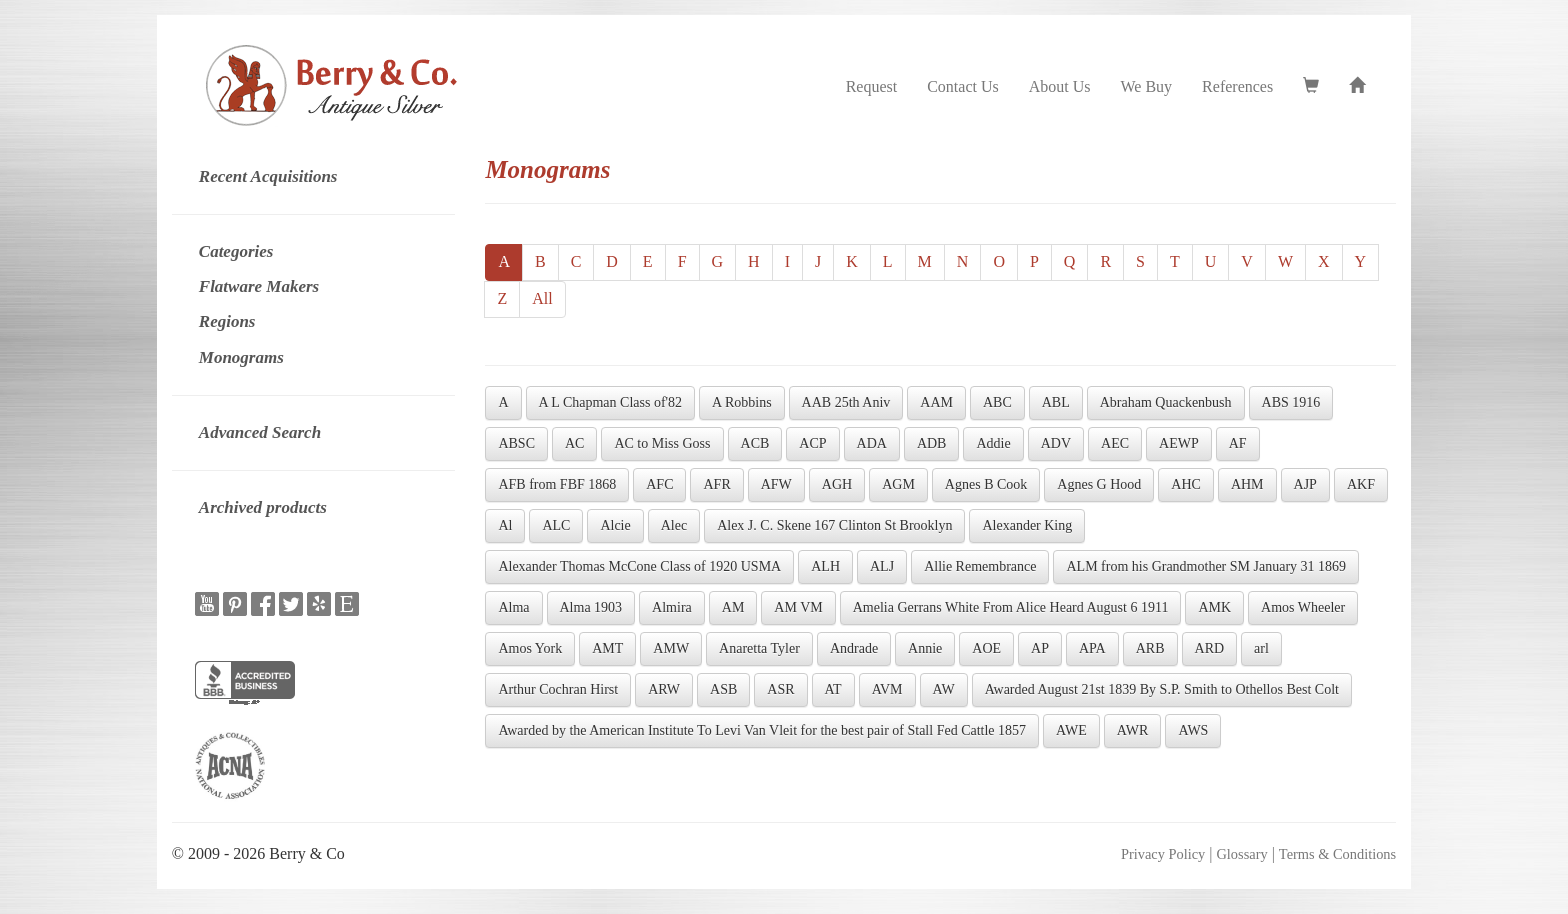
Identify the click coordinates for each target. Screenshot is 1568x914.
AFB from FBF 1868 (557, 484)
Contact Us (963, 86)
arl (1261, 648)
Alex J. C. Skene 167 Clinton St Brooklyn (834, 525)
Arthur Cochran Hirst (558, 689)
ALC (556, 525)
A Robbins (742, 402)
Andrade (854, 648)
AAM (936, 402)
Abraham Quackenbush (1166, 402)
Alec (674, 525)
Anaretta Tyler (759, 648)
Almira (672, 607)
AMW (671, 648)
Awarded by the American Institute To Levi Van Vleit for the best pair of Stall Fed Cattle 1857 (762, 730)
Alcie (615, 525)
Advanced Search (260, 432)
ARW (664, 689)
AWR (1133, 730)
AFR (716, 484)
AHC (1186, 484)
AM (733, 607)
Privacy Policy (1163, 854)
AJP (1305, 484)
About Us (1060, 86)
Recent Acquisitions (268, 176)
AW (944, 689)
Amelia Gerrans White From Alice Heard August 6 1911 (1011, 607)
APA (1092, 648)
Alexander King (1027, 525)
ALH (825, 566)
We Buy (1147, 86)
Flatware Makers (259, 286)
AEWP (1179, 443)
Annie (925, 648)
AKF (1361, 484)
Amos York (530, 648)
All (542, 298)
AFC (659, 484)
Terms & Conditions (1337, 854)
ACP (812, 443)
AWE (1071, 730)
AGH (837, 484)
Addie (993, 443)
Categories (236, 251)
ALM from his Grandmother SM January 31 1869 (1206, 566)
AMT (607, 648)
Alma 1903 (591, 607)
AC (574, 443)
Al (505, 525)
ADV (1056, 443)
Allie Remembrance (980, 566)
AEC (1115, 443)
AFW (776, 484)
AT (833, 689)
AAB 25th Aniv (846, 402)
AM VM (798, 607)
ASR (780, 689)
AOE (986, 648)
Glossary (1241, 854)
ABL (1056, 402)
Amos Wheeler (1303, 607)
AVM (887, 689)
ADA (872, 443)
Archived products (263, 507)
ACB (755, 443)
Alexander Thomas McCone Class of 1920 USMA (639, 566)
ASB (723, 689)
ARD (1210, 648)
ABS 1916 (1291, 402)
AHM (1247, 484)
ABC (997, 402)
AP (1040, 648)
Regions (227, 321)
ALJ (882, 566)
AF (1238, 443)
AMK (1214, 607)
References (1237, 86)
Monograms (241, 357)
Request (872, 86)
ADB (932, 443)
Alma (513, 607)
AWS (1193, 730)
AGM (898, 484)
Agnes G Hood (1099, 484)
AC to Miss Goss (662, 443)
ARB (1150, 648)
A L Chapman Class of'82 (611, 402)
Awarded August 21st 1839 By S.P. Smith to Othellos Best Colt (1162, 689)
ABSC (516, 443)
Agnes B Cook (986, 484)
